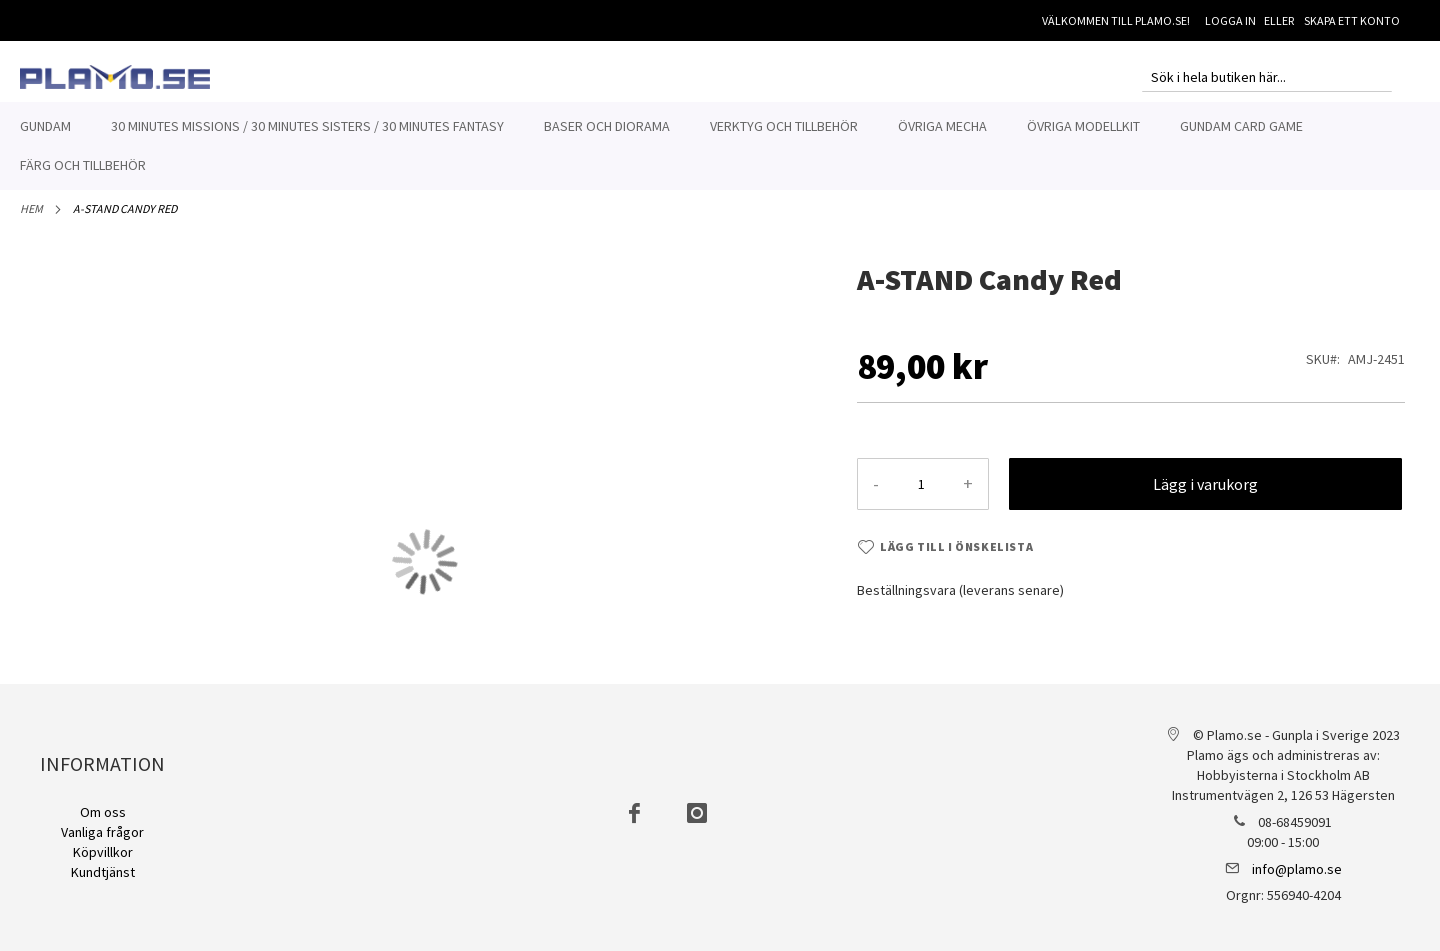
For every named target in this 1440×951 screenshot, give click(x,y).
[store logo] (115, 77)
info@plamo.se (1297, 869)
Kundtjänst (103, 872)
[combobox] (1267, 77)
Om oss (103, 812)
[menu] (720, 146)
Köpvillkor (103, 852)
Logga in (1230, 20)
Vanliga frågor (102, 832)
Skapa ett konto (1352, 20)
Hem (31, 219)
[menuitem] (45, 126)
